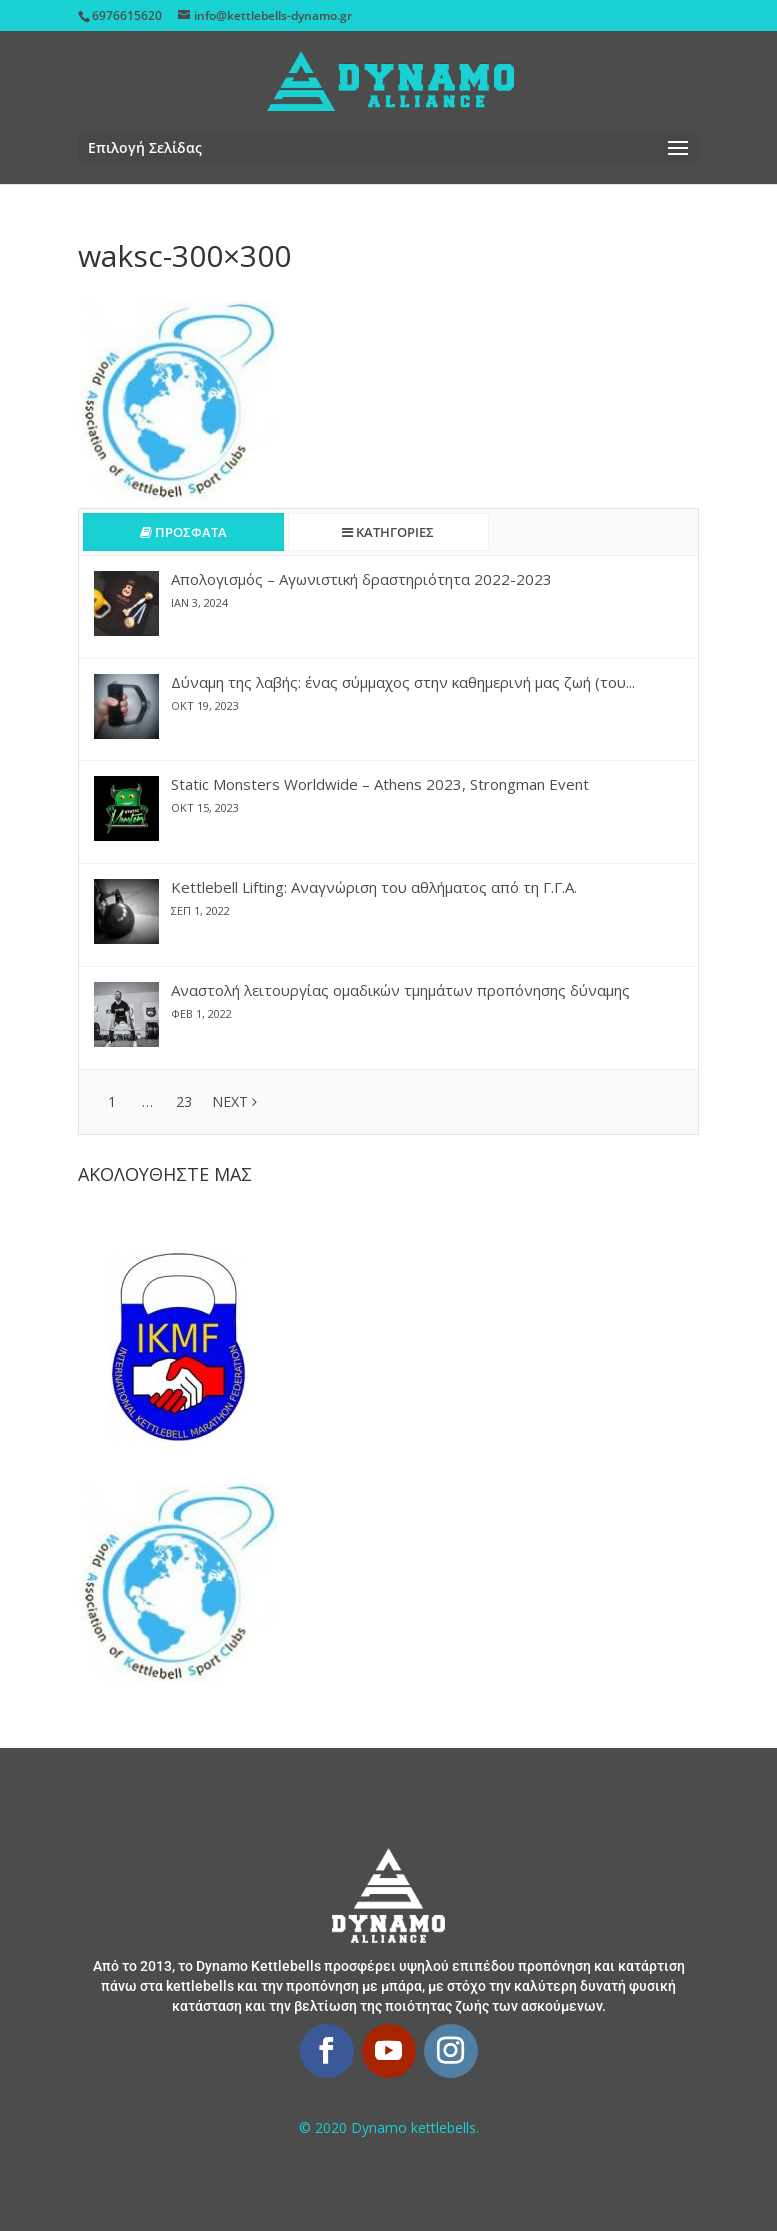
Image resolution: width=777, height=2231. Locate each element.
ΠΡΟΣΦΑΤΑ (183, 532)
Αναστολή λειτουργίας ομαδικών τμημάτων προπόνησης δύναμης (400, 990)
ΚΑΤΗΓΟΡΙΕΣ (388, 532)
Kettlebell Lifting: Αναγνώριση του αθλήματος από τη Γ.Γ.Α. (374, 887)
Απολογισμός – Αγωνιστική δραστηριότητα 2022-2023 (361, 579)
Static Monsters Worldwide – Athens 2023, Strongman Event (380, 784)
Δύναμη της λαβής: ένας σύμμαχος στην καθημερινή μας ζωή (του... (403, 682)
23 (184, 1101)
